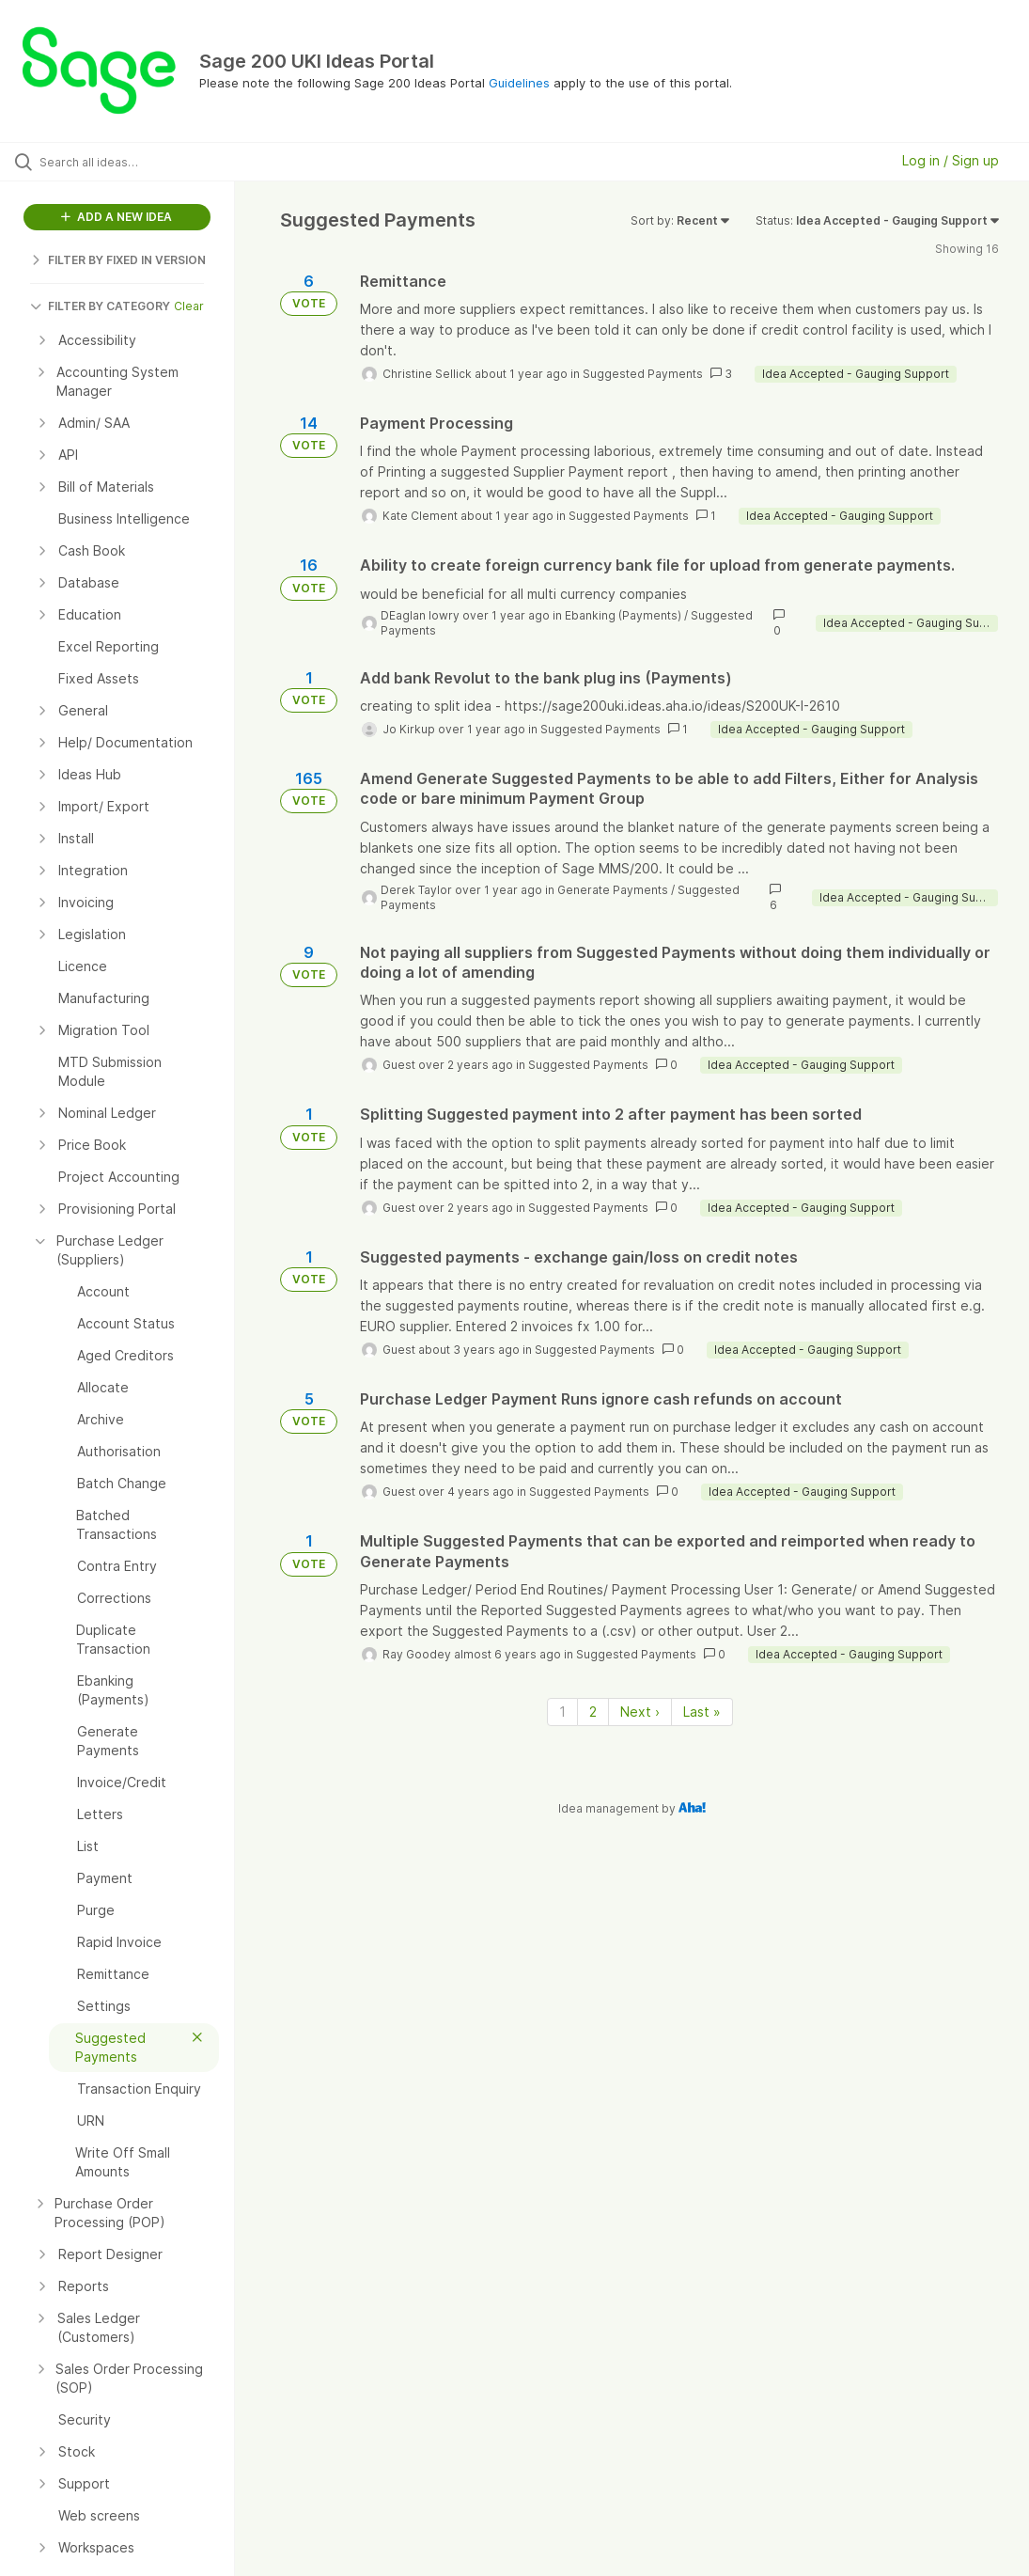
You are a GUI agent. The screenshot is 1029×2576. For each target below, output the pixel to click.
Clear (189, 306)
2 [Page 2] (593, 1712)
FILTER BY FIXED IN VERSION (118, 260)
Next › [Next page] (640, 1712)
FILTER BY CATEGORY (100, 306)
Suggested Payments (643, 374)
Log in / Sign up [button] (950, 160)
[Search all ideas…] (127, 161)
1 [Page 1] (562, 1712)
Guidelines (519, 82)
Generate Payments (612, 890)
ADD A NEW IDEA (116, 217)
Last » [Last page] (702, 1712)
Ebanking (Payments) (623, 615)
